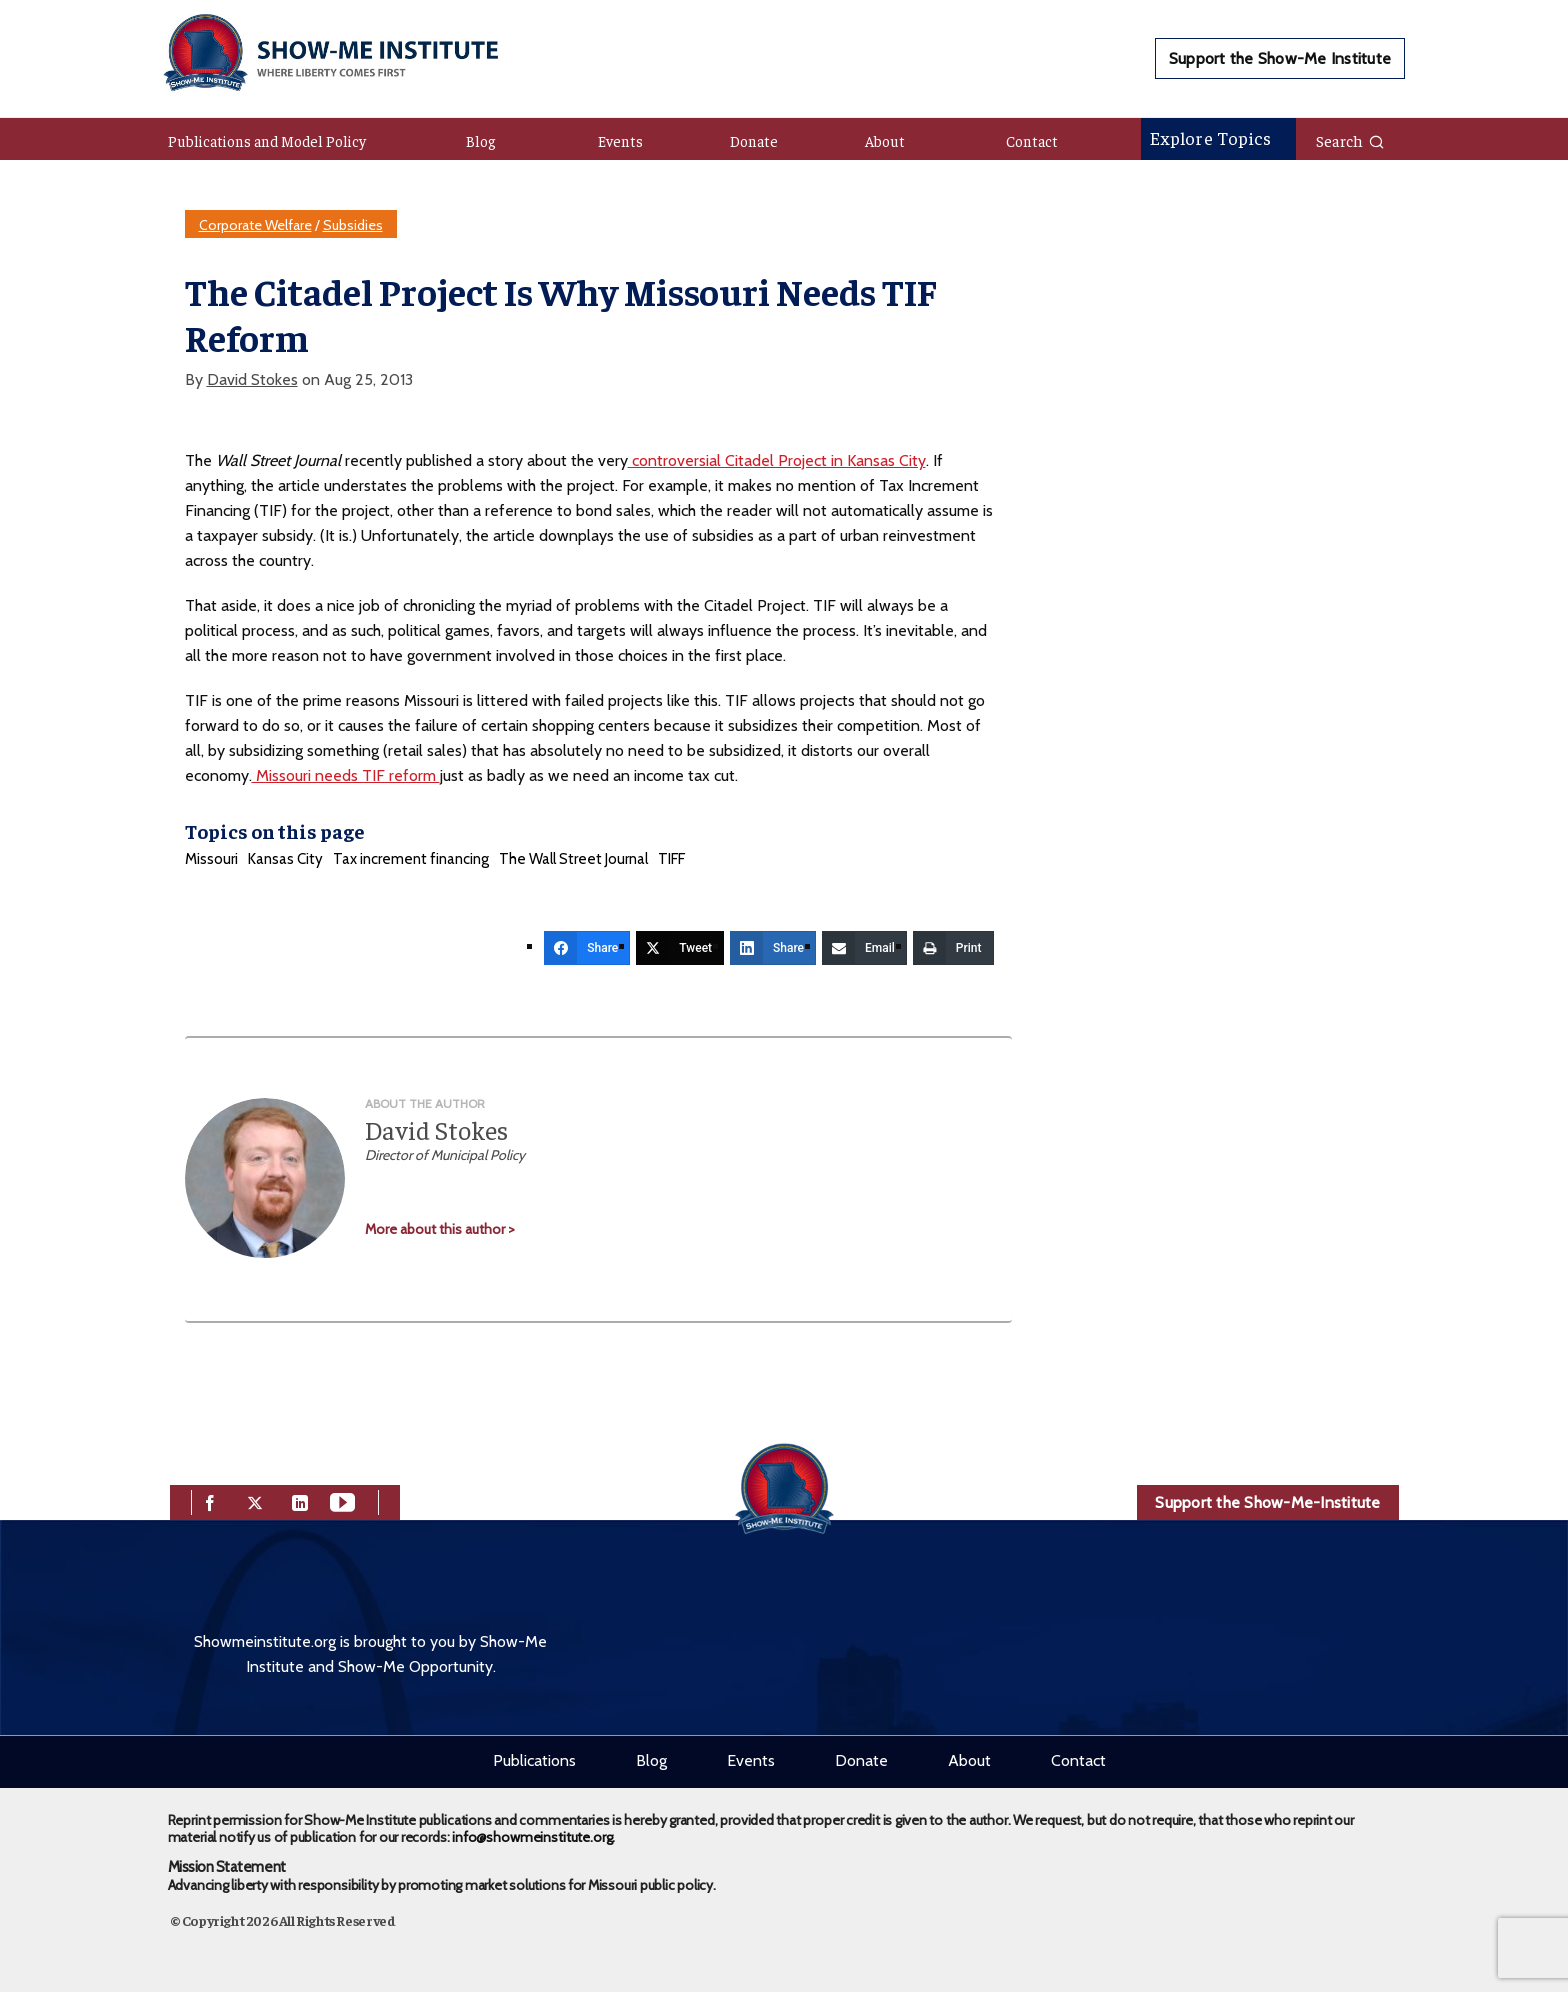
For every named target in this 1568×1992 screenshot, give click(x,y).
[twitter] (255, 1500)
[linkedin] (300, 1500)
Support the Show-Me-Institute (1267, 1502)
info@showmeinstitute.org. (533, 1837)
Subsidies (353, 225)
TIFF (671, 859)
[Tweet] (680, 948)
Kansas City (285, 859)
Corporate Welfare (255, 225)
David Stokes (252, 379)
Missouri (211, 859)
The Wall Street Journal (573, 859)
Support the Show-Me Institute (1280, 58)
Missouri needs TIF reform (346, 775)
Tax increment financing (411, 859)
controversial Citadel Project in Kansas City (777, 460)
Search (1350, 140)
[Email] (864, 948)
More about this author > (440, 1229)
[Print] (953, 948)
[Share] (587, 948)
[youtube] (342, 1500)
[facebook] (210, 1500)
